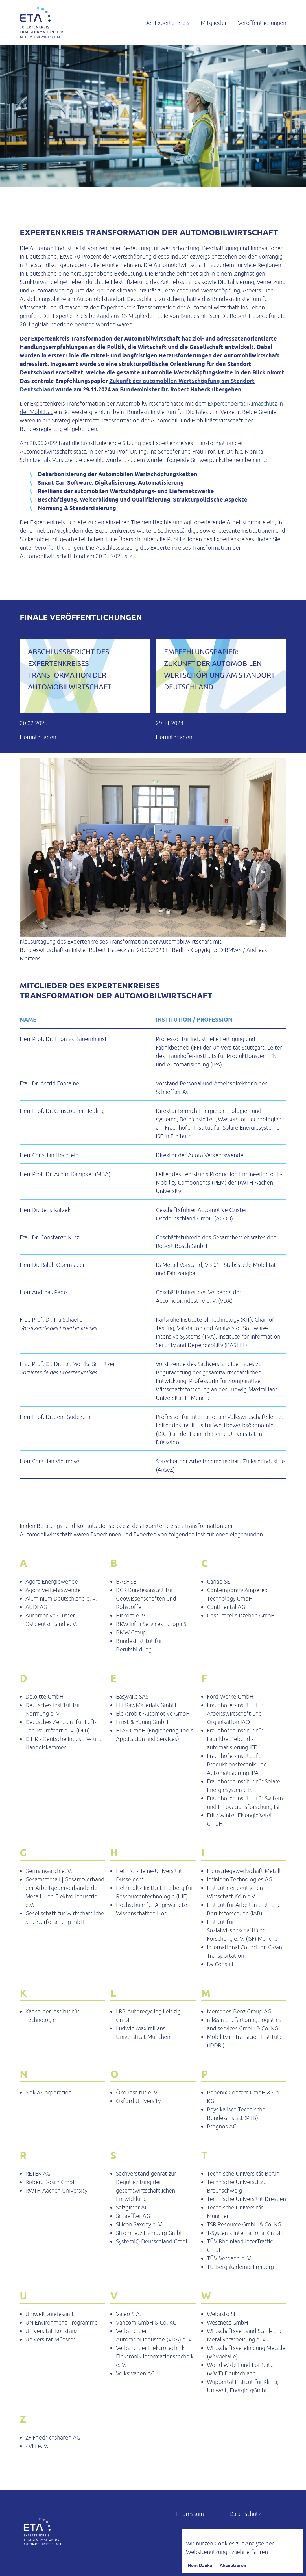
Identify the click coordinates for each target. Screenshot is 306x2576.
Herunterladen (38, 737)
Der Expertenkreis (166, 22)
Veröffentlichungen (262, 22)
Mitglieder (214, 22)
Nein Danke (200, 2565)
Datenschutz (245, 2513)
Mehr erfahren (250, 2551)
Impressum (190, 2513)
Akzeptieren (233, 2565)
